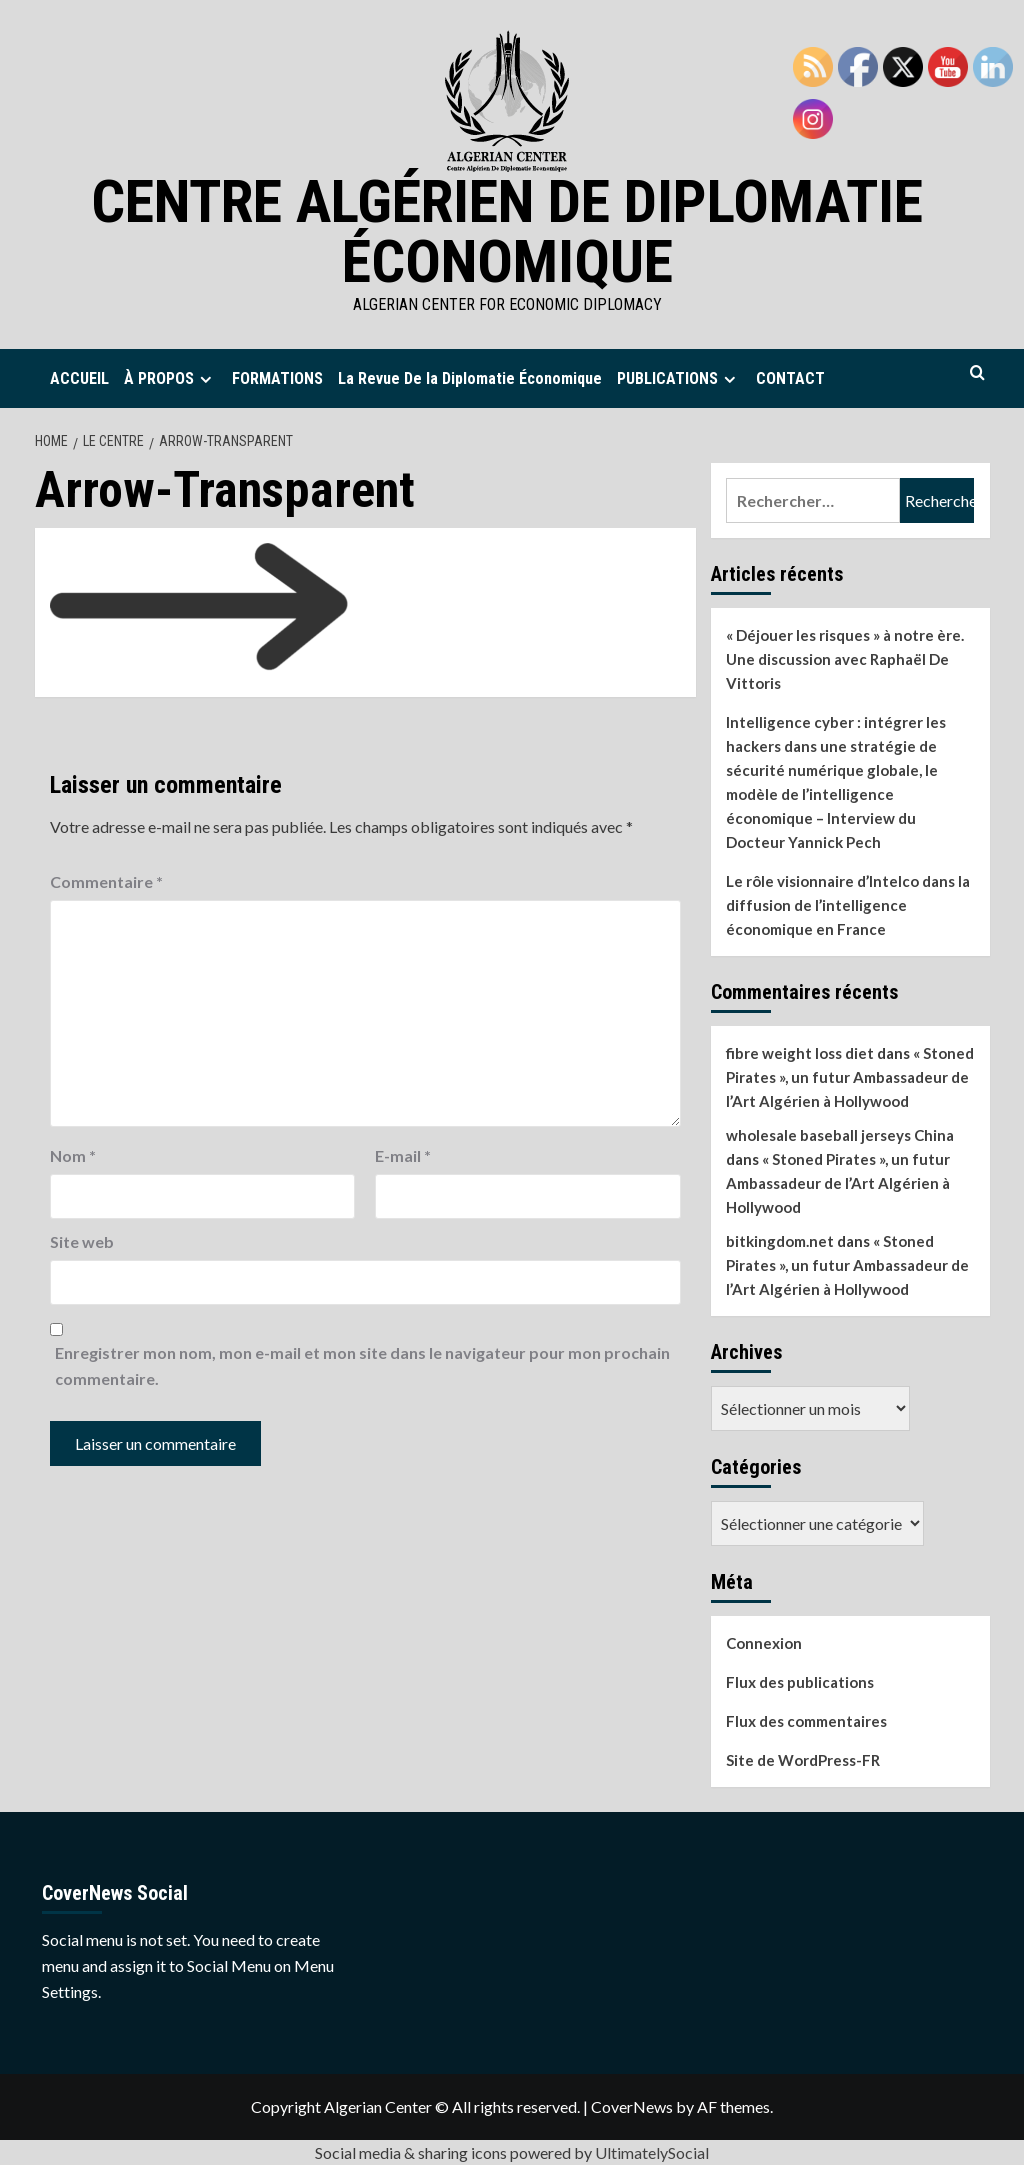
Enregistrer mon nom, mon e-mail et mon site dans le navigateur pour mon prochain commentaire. (362, 1365)
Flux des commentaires (806, 1721)
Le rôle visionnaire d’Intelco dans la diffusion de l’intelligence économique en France (848, 905)
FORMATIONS (277, 378)
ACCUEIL (79, 378)
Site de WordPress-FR (803, 1760)
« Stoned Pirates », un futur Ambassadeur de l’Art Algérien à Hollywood (850, 1077)
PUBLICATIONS (679, 378)
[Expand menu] (205, 379)
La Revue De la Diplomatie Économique (470, 378)
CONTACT (790, 378)
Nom (73, 1155)
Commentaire (106, 881)
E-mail (403, 1155)
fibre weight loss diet (800, 1053)
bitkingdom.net (780, 1241)
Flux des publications (800, 1682)
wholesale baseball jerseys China (840, 1135)
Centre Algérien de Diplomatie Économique (507, 231)
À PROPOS (170, 378)
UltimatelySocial (652, 2152)
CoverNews (632, 2106)
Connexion (764, 1643)
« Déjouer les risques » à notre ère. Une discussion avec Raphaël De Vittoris (845, 659)
